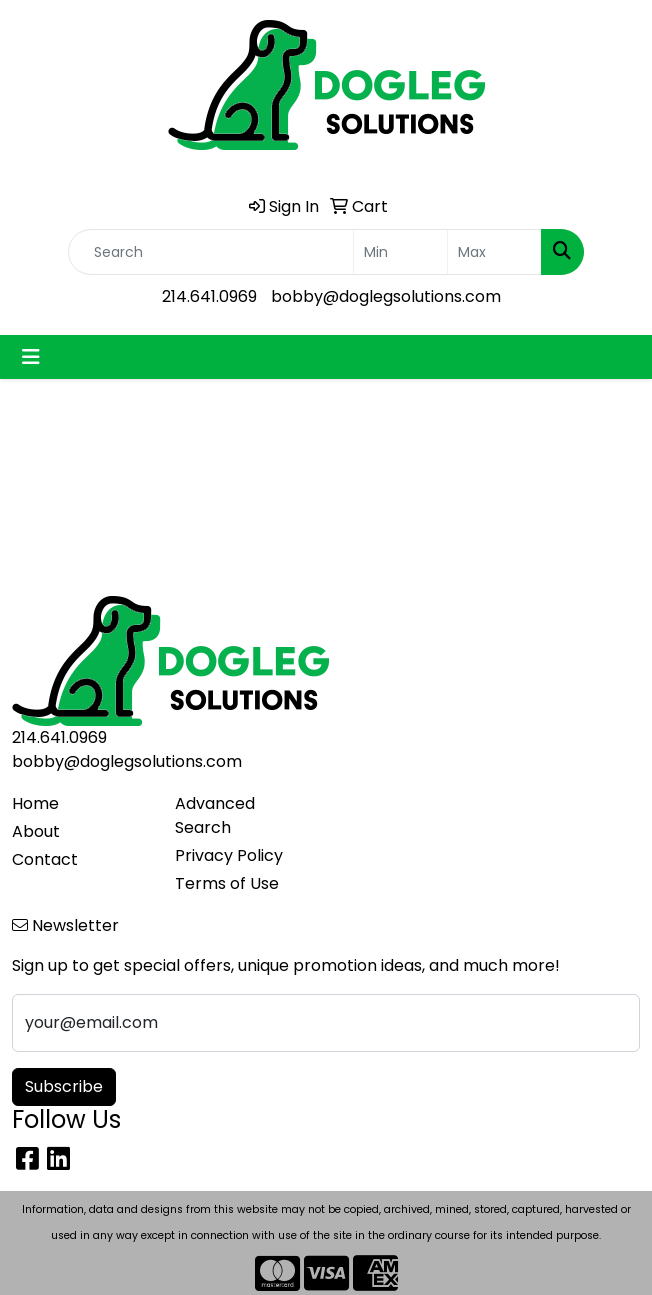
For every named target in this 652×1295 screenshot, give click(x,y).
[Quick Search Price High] (494, 252)
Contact (45, 859)
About (36, 831)
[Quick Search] (211, 252)
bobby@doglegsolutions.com (386, 296)
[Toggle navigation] (31, 357)
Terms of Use (227, 883)
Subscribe (64, 1086)
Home (35, 803)
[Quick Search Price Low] (400, 252)
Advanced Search (215, 815)
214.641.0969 (209, 296)
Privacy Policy (229, 855)
